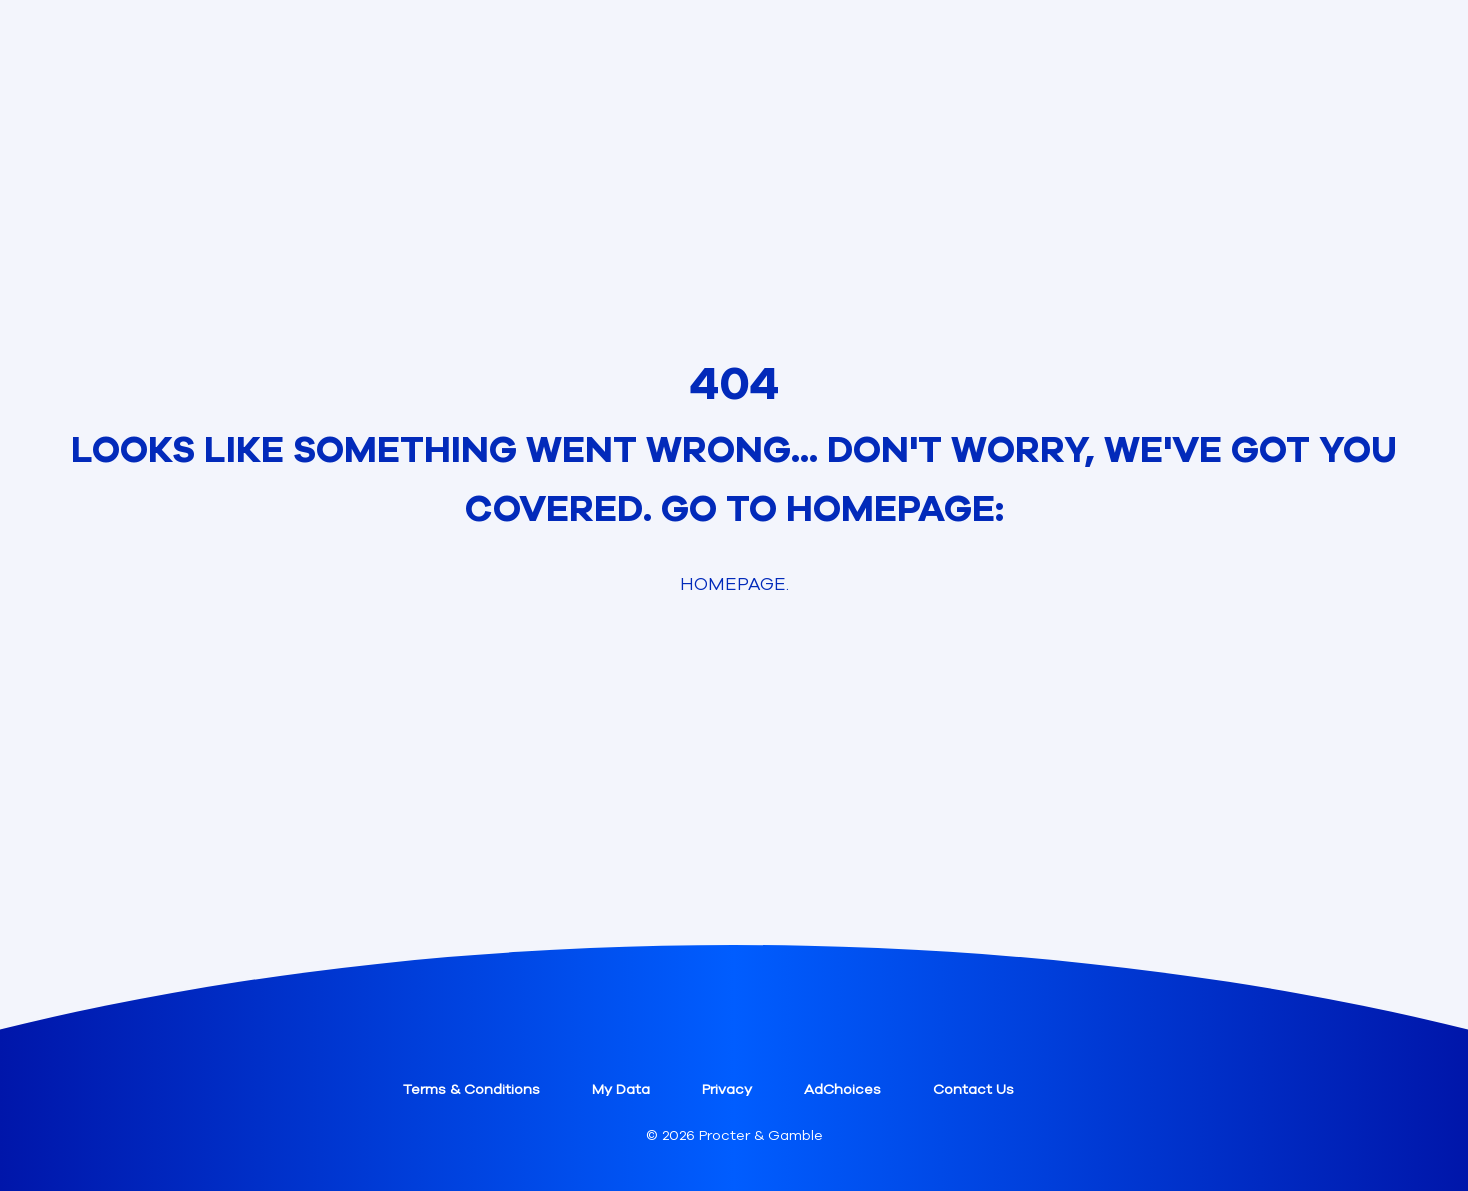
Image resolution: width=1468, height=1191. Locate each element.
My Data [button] (621, 1089)
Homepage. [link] (734, 584)
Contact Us (973, 1089)
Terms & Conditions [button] (471, 1089)
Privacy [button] (727, 1089)
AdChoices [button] (842, 1089)
